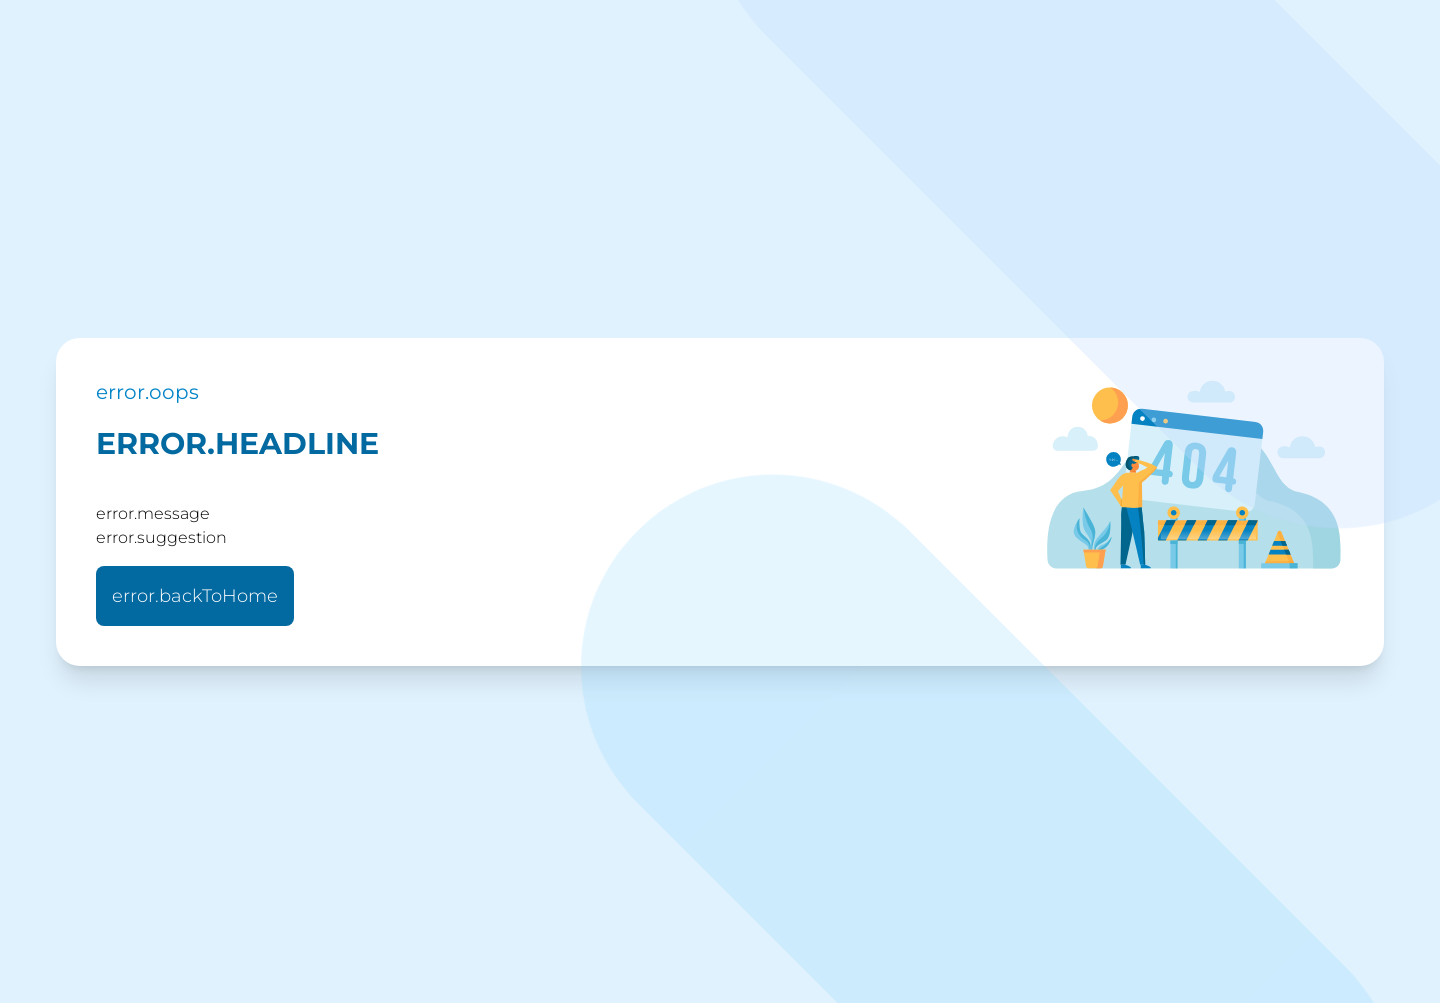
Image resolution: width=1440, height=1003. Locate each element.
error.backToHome (195, 596)
